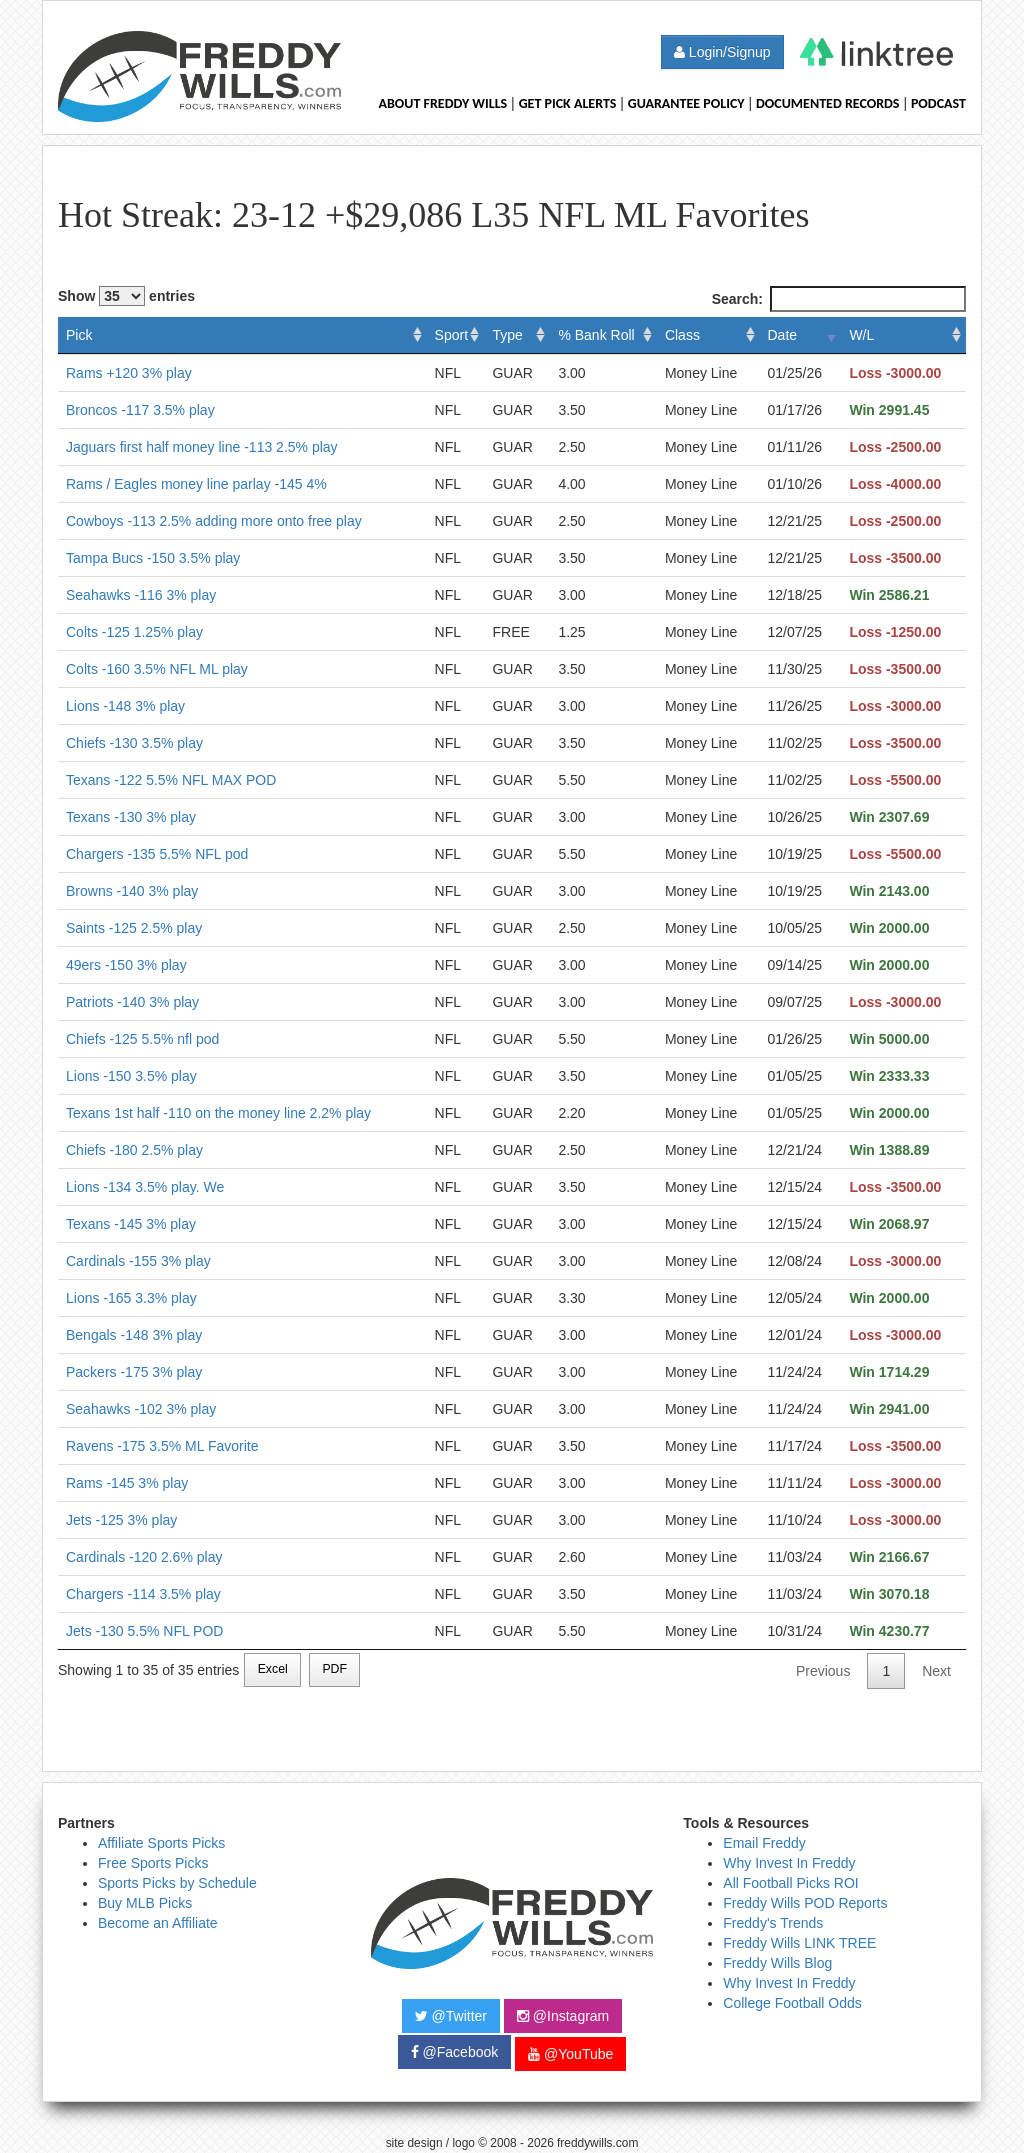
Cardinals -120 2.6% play (144, 1557)
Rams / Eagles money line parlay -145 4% (196, 484)
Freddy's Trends (773, 1923)
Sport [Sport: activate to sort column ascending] (451, 335)
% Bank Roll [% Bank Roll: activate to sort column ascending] (596, 335)
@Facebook (455, 2052)
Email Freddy (764, 1843)
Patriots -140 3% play (132, 1002)
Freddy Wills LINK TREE (799, 1943)
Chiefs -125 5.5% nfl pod (142, 1039)
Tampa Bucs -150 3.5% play (153, 558)
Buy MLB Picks (145, 1903)
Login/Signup (722, 52)
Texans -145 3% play (131, 1224)
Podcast (938, 103)
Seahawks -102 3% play (141, 1409)
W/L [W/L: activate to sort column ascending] (861, 335)
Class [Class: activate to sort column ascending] (682, 335)
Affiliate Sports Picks (161, 1843)
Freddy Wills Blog (777, 1963)
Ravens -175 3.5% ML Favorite (162, 1446)
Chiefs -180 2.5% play (134, 1150)
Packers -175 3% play (134, 1372)
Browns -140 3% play (132, 891)
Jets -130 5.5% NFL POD (144, 1631)
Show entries (126, 296)
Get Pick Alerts (568, 103)
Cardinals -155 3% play (138, 1261)
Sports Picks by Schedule (177, 1883)
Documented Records (828, 103)
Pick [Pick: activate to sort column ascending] (79, 335)
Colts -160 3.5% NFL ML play (157, 669)
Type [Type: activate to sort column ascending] (507, 335)
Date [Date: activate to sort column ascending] (783, 335)
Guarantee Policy (686, 103)
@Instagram (563, 2016)
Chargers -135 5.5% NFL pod (157, 854)
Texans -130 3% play (131, 817)
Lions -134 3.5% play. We (145, 1187)
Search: (839, 299)
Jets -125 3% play (121, 1520)
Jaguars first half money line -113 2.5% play (202, 447)
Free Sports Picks (153, 1863)
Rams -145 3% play (127, 1483)
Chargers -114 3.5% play (143, 1594)
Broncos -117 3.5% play (140, 410)
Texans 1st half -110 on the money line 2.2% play (218, 1113)
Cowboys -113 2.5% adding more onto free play (214, 521)
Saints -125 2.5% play (134, 928)
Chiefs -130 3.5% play (134, 743)
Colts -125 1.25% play (134, 632)
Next (936, 1671)
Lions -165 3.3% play (131, 1298)
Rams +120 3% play (129, 373)
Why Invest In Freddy (789, 1863)
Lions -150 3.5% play (131, 1076)
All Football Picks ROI (790, 1883)
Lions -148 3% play (125, 706)
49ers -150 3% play (126, 965)
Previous (823, 1671)
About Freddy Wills (442, 103)
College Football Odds (792, 2003)
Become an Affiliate (158, 1923)
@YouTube (570, 2054)
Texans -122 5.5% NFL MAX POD (171, 780)
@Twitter (451, 2016)
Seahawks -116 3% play (141, 595)
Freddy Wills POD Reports (805, 1903)
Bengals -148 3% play (134, 1335)
